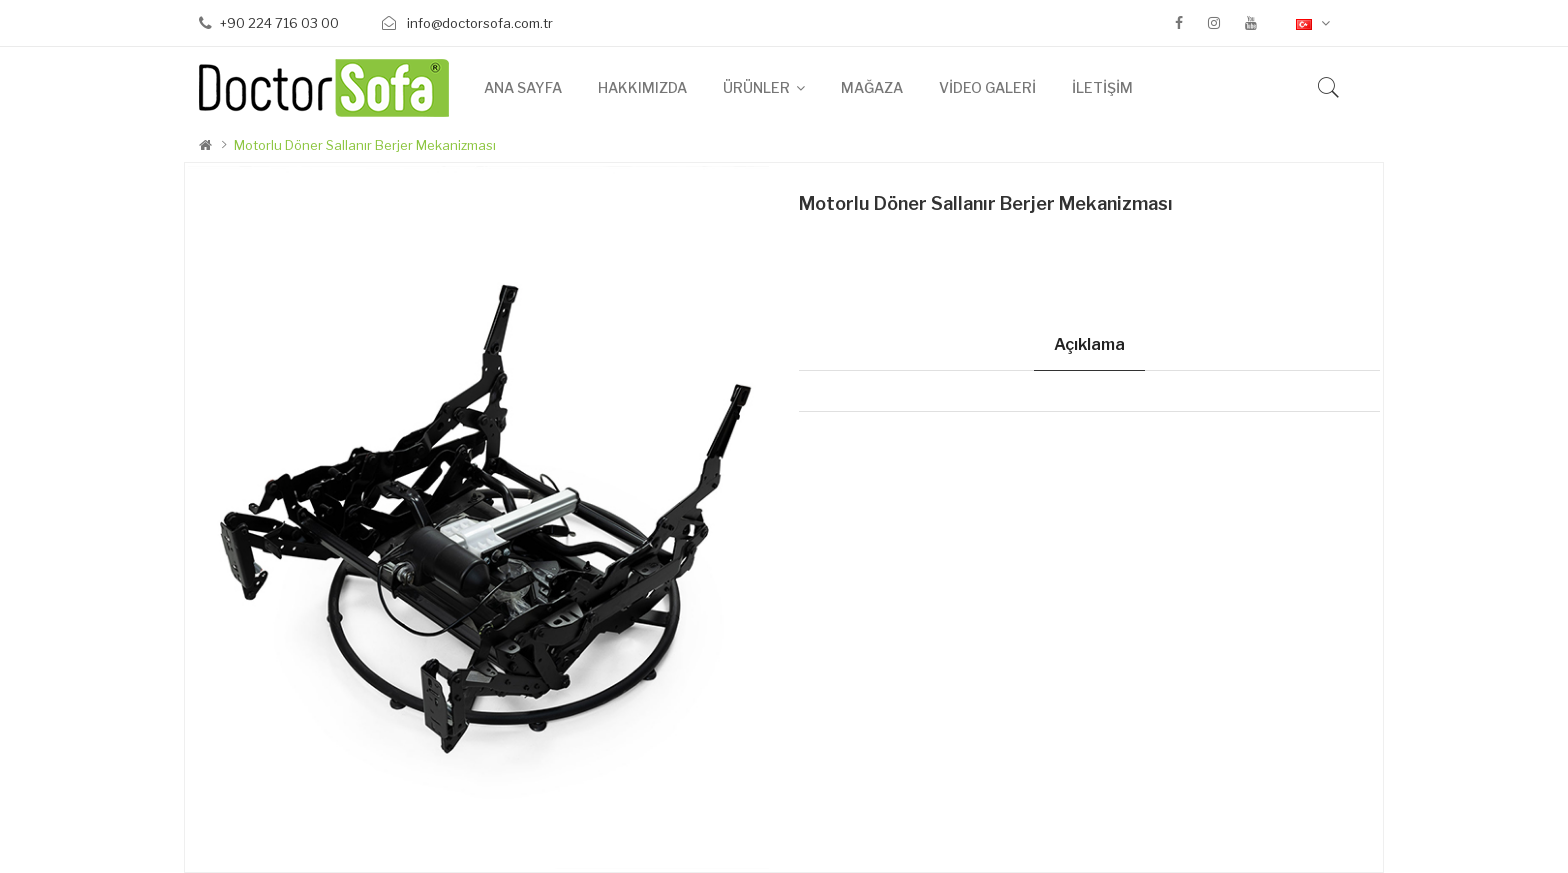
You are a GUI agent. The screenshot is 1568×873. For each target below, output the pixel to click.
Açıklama (1089, 344)
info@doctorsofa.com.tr (478, 23)
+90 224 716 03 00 (279, 23)
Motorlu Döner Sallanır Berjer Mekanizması (365, 145)
